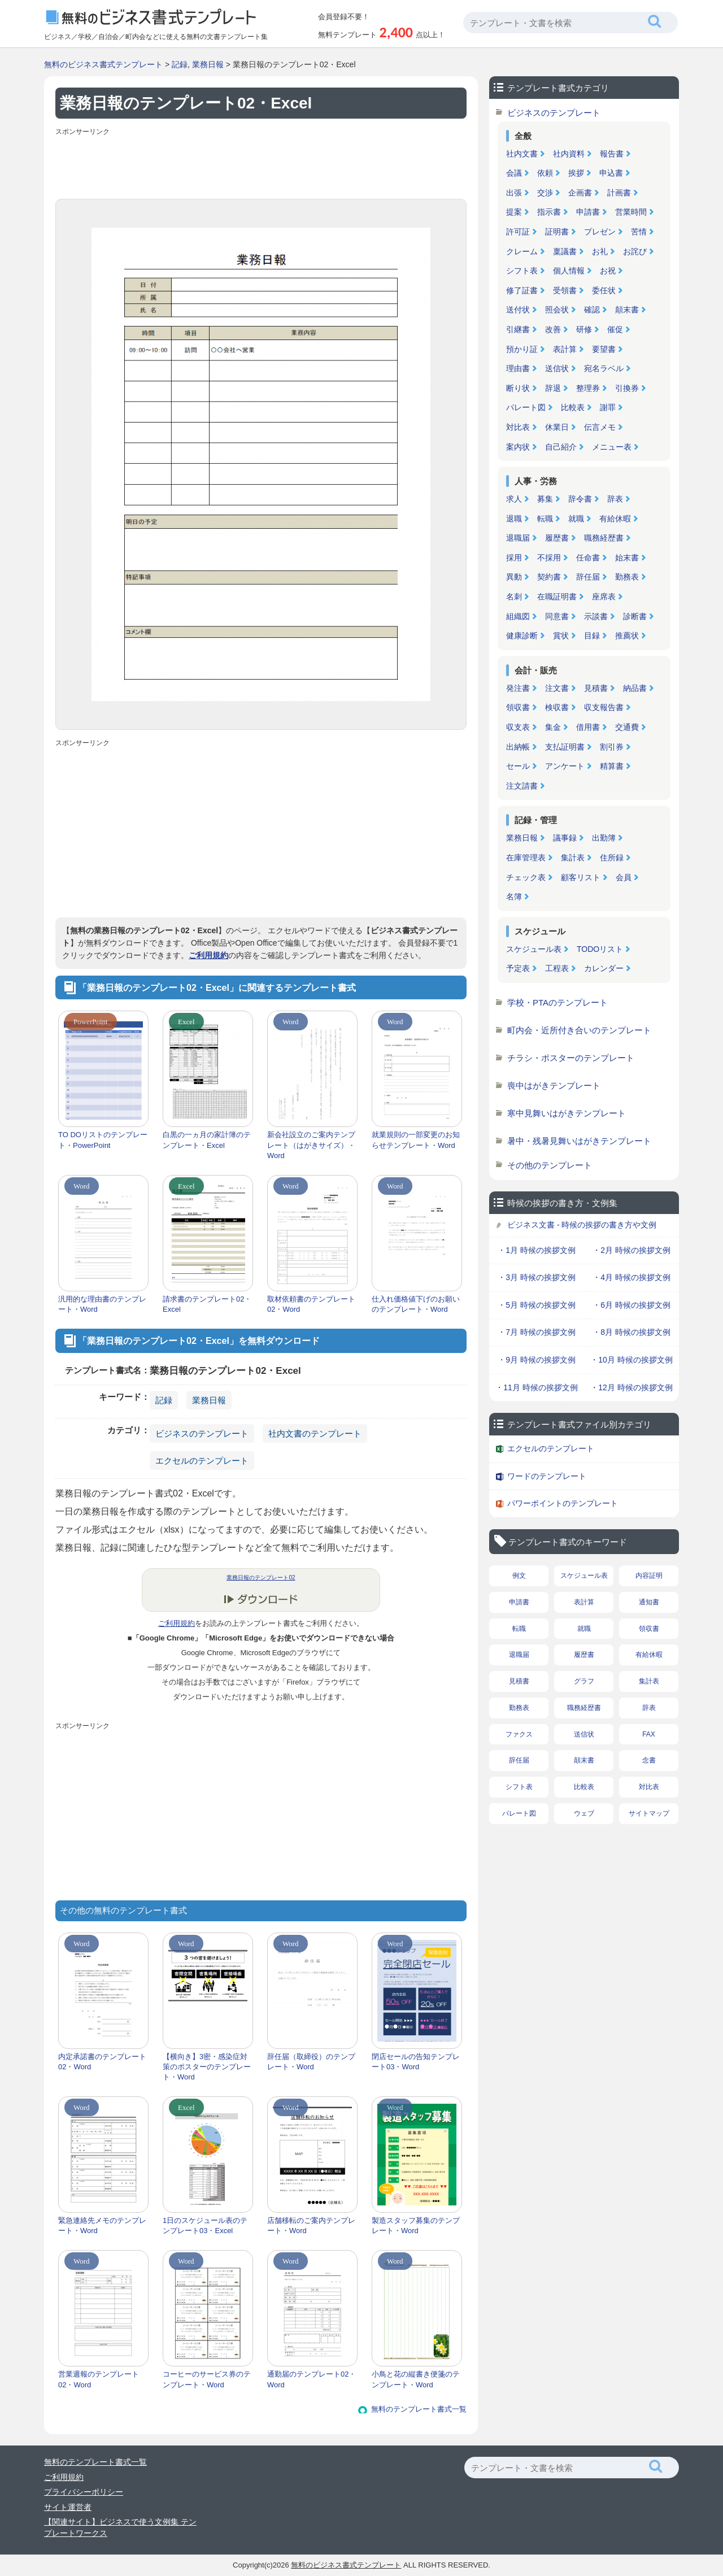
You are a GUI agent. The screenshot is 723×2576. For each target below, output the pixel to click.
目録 (592, 635)
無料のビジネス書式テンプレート (103, 64)
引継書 (518, 329)
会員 (623, 877)
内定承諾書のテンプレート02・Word (102, 2061)
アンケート (565, 766)
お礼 (600, 251)
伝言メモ (600, 427)
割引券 (612, 746)
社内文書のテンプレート (315, 1433)
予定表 (518, 968)
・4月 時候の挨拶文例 (631, 1277)
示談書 (596, 616)
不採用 (549, 557)
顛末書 (627, 309)
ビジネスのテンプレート (202, 1433)
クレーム (522, 251)
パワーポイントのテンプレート (562, 1503)
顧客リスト (580, 877)
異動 (514, 576)
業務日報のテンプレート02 (261, 1577)
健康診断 (522, 635)
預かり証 (522, 349)
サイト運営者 (68, 2507)
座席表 (604, 596)
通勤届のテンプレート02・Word (311, 2379)
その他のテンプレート (549, 1165)
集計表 (573, 857)
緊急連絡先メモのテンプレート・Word (102, 2225)
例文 (519, 1575)
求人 (514, 498)
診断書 (635, 616)
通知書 (649, 1602)
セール (518, 766)
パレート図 (526, 407)
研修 (584, 329)
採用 (514, 557)
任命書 (588, 557)
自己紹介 (561, 446)
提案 (514, 211)
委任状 (604, 290)
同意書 (557, 616)
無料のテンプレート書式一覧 (419, 2409)
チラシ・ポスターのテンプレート (570, 1058)
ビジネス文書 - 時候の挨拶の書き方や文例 (581, 1224)
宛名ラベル (604, 368)
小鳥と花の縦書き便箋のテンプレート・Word (416, 2379)
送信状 (557, 368)
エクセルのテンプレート (202, 1460)
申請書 (588, 211)
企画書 (580, 192)
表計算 (565, 349)
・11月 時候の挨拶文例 (536, 1387)
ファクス (519, 1734)
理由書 (518, 368)
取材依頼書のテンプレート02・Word (311, 1304)
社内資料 (569, 153)
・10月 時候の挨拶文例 (631, 1359)
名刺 (514, 596)
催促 (615, 329)
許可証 (518, 231)
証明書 (557, 231)
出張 (514, 192)
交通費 (627, 727)
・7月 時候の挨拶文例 (537, 1332)
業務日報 (208, 64)
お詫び (635, 251)
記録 (180, 64)
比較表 (573, 407)
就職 (576, 518)
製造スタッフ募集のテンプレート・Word (416, 2225)
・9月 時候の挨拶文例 (537, 1359)
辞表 (615, 498)
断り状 (518, 388)
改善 (553, 329)
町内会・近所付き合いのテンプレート (579, 1030)
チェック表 (526, 877)
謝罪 (608, 407)
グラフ (584, 1681)
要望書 (604, 349)
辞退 (553, 388)
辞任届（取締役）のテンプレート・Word (311, 2061)
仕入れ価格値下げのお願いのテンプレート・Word (416, 1304)
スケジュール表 (533, 949)
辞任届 (588, 576)
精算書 (612, 766)
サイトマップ (649, 1813)
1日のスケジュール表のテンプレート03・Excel (205, 2225)
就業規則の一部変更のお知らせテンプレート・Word (416, 1139)
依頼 (545, 172)
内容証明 (649, 1575)
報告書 (612, 153)
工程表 (557, 968)
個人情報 (569, 270)
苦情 (639, 231)
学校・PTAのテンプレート (557, 1002)
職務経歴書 (604, 537)
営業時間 (631, 211)
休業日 (557, 427)
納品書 (635, 688)
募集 (545, 498)
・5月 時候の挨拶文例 (537, 1304)
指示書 (549, 211)
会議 (514, 172)
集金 (553, 727)
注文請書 (522, 785)
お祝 (608, 270)
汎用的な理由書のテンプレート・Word (102, 1304)
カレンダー (604, 968)
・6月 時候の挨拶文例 (631, 1304)
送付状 (518, 309)
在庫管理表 (526, 857)
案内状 (518, 446)
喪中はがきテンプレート (553, 1085)
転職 (545, 518)
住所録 (612, 857)
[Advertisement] (261, 165)
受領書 (565, 290)
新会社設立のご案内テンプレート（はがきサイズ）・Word (311, 1144)
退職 (514, 518)
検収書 (557, 707)
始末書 (627, 557)
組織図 (518, 616)
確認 (592, 309)
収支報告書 (604, 707)
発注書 (518, 688)
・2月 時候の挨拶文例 (631, 1250)
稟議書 (565, 251)
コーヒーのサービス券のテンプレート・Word (207, 2379)
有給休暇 (615, 518)
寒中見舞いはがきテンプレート (566, 1113)
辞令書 (580, 498)
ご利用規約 (208, 955)
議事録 (565, 837)
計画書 (619, 192)
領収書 (518, 707)
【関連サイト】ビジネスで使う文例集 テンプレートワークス (120, 2527)
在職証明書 (557, 596)
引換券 (627, 388)
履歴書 (557, 537)
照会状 (557, 309)
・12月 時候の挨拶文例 (631, 1387)
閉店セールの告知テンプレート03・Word (416, 2061)
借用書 (588, 727)
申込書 (611, 172)
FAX (648, 1734)
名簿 (514, 896)
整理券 (588, 388)
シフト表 (522, 270)
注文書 (557, 688)
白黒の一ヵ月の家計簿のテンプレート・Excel (207, 1139)
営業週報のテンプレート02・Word (98, 2379)
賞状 (561, 635)
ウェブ (584, 1813)
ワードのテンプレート (546, 1476)
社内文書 (522, 153)
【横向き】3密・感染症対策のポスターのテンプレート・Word (207, 2066)
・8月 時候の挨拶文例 (631, 1332)
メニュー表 (611, 446)
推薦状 (627, 635)
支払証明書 (565, 746)
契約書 (549, 576)
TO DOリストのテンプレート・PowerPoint (102, 1139)
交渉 (545, 192)
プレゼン (600, 231)
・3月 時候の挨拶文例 (537, 1277)
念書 (649, 1760)
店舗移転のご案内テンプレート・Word (311, 2225)
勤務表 (627, 576)
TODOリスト (600, 949)
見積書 (596, 688)
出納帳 (518, 746)
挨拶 (576, 172)
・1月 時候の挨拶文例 (537, 1250)
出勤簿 (604, 837)
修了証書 (522, 290)
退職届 (518, 537)
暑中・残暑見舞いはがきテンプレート (579, 1141)
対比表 (518, 427)
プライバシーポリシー (83, 2491)
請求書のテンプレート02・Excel (207, 1304)
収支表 (518, 727)
